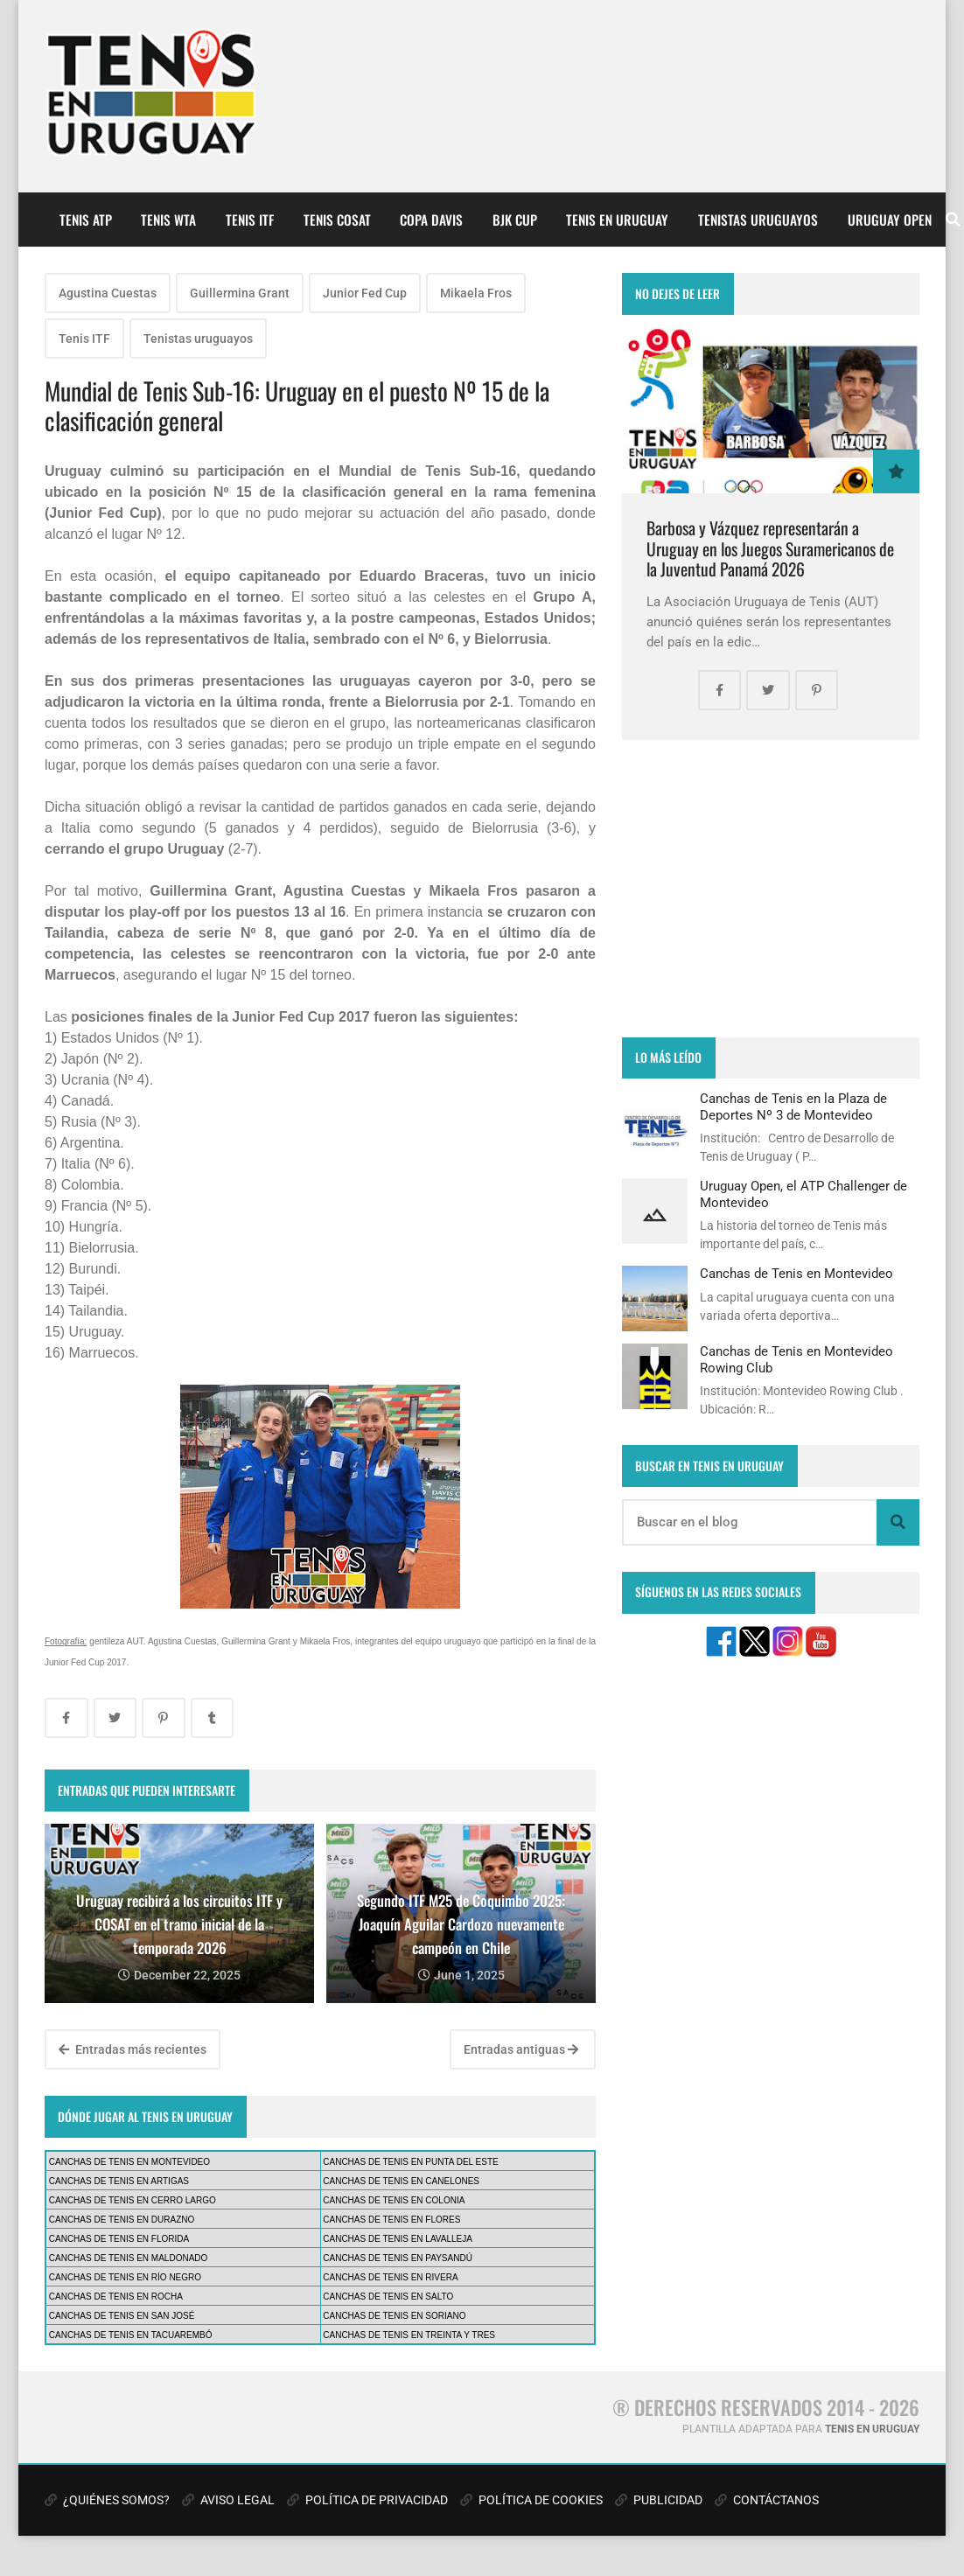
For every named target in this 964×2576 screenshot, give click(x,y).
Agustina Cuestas (108, 293)
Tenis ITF (84, 339)
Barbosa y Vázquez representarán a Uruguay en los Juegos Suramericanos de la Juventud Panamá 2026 (770, 548)
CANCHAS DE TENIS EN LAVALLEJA (397, 2239)
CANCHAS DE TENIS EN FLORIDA (119, 2239)
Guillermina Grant (240, 293)
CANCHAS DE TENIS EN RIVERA (390, 2277)
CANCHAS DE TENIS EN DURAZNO (122, 2219)
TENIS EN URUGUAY (617, 219)
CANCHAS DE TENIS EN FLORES (391, 2219)
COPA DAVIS (431, 219)
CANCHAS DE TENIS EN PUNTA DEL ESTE (410, 2162)
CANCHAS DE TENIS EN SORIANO (394, 2316)
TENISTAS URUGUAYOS (758, 219)
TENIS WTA (168, 219)
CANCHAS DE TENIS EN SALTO (388, 2296)
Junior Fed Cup (365, 293)
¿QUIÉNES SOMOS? (107, 2500)
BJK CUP (514, 219)
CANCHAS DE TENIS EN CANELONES (401, 2181)
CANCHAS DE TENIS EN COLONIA (394, 2200)
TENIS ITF (250, 219)
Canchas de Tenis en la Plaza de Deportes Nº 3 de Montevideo (793, 1106)
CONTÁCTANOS (767, 2500)
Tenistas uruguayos (198, 339)
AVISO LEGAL (228, 2500)
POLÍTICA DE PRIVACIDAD (367, 2500)
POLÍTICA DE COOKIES (531, 2500)
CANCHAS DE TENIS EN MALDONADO (128, 2258)
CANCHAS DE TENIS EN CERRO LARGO (132, 2200)
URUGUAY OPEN (890, 219)
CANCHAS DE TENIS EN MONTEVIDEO (129, 2162)
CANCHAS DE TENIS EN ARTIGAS (119, 2181)
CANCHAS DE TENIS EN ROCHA (116, 2296)
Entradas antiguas (521, 2049)
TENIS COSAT (337, 219)
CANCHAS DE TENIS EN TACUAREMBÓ (131, 2335)
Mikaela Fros (476, 293)
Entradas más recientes (132, 2049)
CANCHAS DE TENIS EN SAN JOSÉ (122, 2316)
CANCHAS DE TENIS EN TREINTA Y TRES (409, 2335)
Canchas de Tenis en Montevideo (796, 1273)
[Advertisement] (770, 888)
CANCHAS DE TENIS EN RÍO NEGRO (125, 2277)
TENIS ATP (85, 219)
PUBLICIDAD (658, 2500)
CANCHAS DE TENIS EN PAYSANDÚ (397, 2258)
